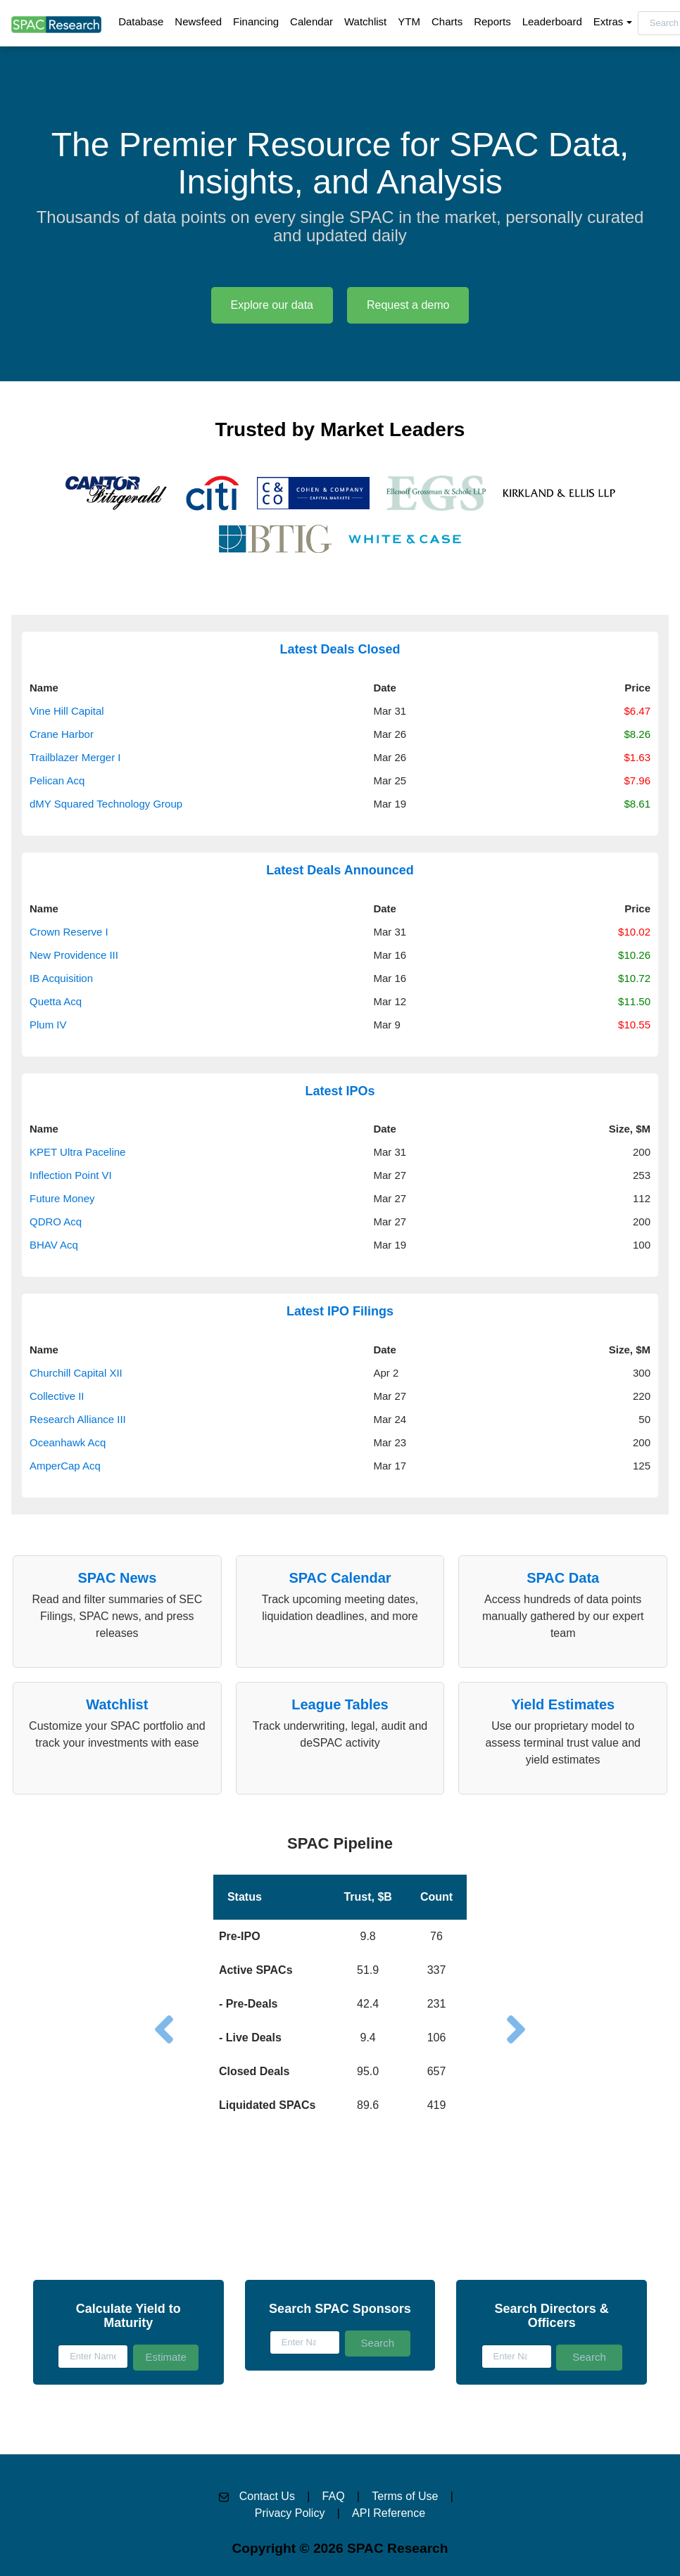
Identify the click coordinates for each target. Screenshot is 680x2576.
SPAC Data (563, 1578)
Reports (492, 21)
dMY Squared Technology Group (106, 804)
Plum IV (48, 1025)
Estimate (165, 2357)
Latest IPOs (339, 1091)
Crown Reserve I (69, 932)
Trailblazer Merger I (75, 757)
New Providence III (74, 955)
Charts (447, 21)
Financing (256, 21)
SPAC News (116, 1578)
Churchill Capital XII (76, 1373)
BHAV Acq (54, 1245)
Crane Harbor (62, 734)
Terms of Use (405, 2496)
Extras (608, 21)
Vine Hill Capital (67, 711)
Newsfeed (198, 21)
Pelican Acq (57, 780)
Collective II (57, 1396)
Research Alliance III (78, 1419)
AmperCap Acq (65, 1466)
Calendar (311, 21)
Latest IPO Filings (340, 1311)
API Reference (388, 2513)
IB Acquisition (61, 978)
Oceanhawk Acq (68, 1442)
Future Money (62, 1198)
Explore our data (272, 305)
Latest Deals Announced (339, 870)
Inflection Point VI (71, 1175)
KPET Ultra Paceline (77, 1152)
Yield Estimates (563, 1704)
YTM (409, 21)
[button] (340, 1976)
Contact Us (267, 2496)
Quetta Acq (56, 1001)
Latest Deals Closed (339, 649)
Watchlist (365, 21)
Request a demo (408, 305)
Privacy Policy (290, 2513)
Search (378, 2343)
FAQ (333, 2496)
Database (140, 21)
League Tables (339, 1704)
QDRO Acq (56, 1222)
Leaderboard (552, 21)
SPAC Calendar (340, 1578)
